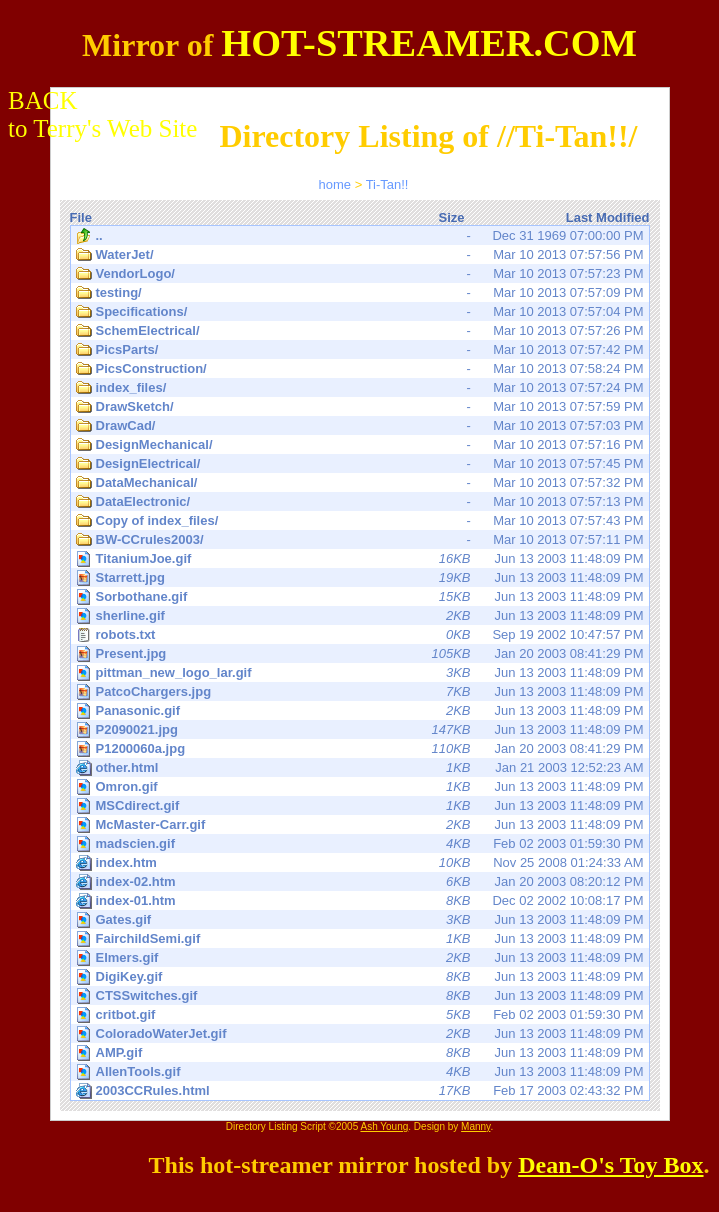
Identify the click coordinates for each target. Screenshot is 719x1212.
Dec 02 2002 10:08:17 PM (360, 901)
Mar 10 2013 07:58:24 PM (360, 369)
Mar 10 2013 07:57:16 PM (360, 445)
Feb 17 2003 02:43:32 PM (360, 1091)
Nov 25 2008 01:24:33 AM (360, 863)
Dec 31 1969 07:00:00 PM (360, 236)
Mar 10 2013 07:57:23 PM (360, 274)
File (81, 217)
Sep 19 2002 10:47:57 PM (360, 635)
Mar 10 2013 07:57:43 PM (360, 521)
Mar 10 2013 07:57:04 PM (360, 312)
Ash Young (384, 1126)
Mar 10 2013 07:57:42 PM (360, 350)
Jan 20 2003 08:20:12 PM (360, 882)
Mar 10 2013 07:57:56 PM (360, 255)
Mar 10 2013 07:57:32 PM (360, 483)
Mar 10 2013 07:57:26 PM (360, 331)
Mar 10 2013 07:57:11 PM (360, 540)
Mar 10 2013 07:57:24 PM (360, 388)
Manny (475, 1126)
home (335, 184)
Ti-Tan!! (387, 184)
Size (451, 217)
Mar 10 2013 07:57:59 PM (360, 407)
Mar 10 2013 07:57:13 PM (360, 502)
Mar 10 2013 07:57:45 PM (360, 464)
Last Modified (608, 217)
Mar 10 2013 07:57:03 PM (360, 426)
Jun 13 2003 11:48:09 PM (361, 558)
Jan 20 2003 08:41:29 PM (361, 653)
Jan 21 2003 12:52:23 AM (360, 768)
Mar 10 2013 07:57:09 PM (360, 293)
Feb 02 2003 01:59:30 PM (361, 843)
